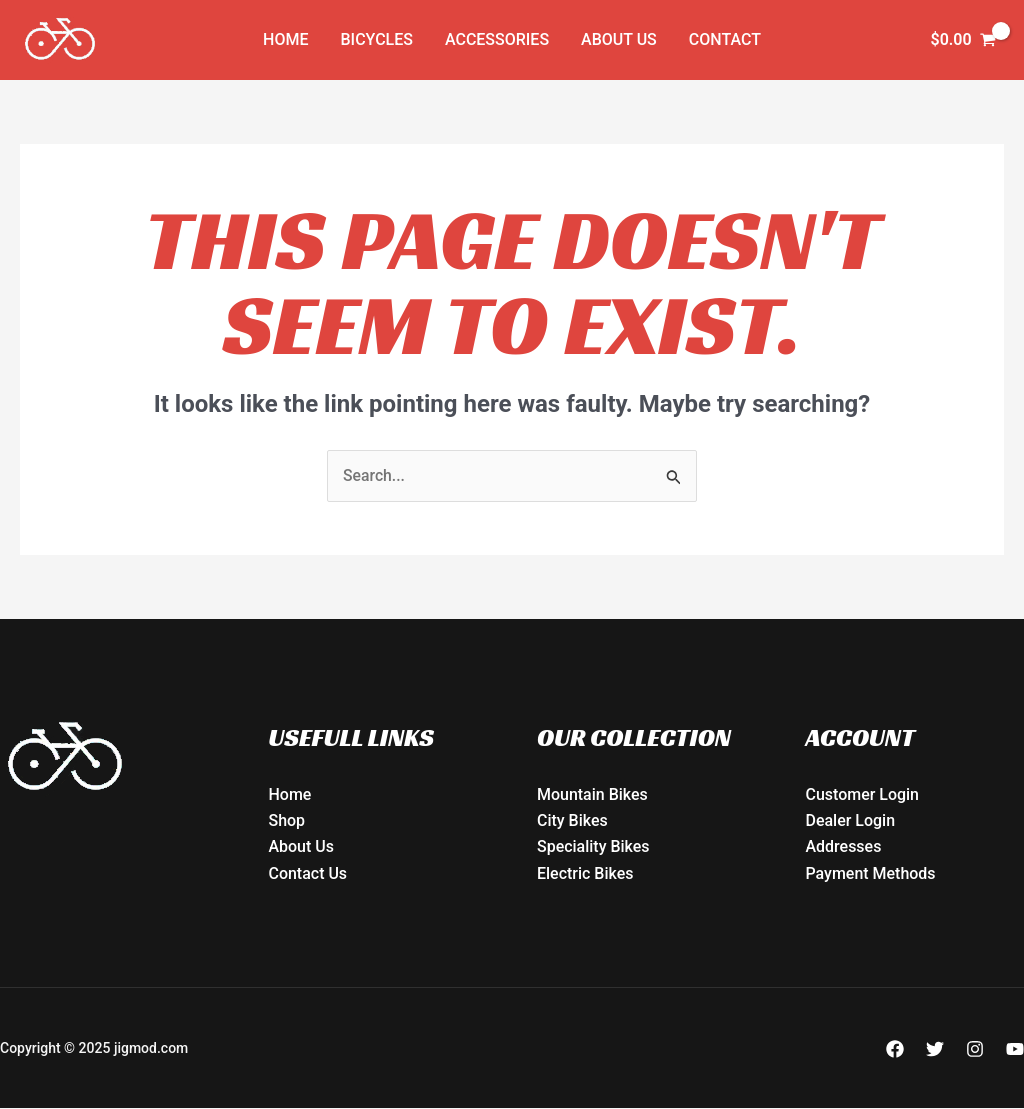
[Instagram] (975, 1049)
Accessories (497, 39)
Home (285, 39)
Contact (725, 39)
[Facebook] (895, 1049)
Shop (287, 821)
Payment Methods (871, 873)
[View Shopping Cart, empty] (963, 40)
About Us (619, 39)
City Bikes (572, 821)
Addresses (844, 847)
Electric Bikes (585, 873)
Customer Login (863, 794)
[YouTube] (1015, 1049)
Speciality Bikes (593, 847)
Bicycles (377, 39)
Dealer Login (851, 821)
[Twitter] (935, 1049)
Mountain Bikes (592, 794)
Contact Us (308, 873)
